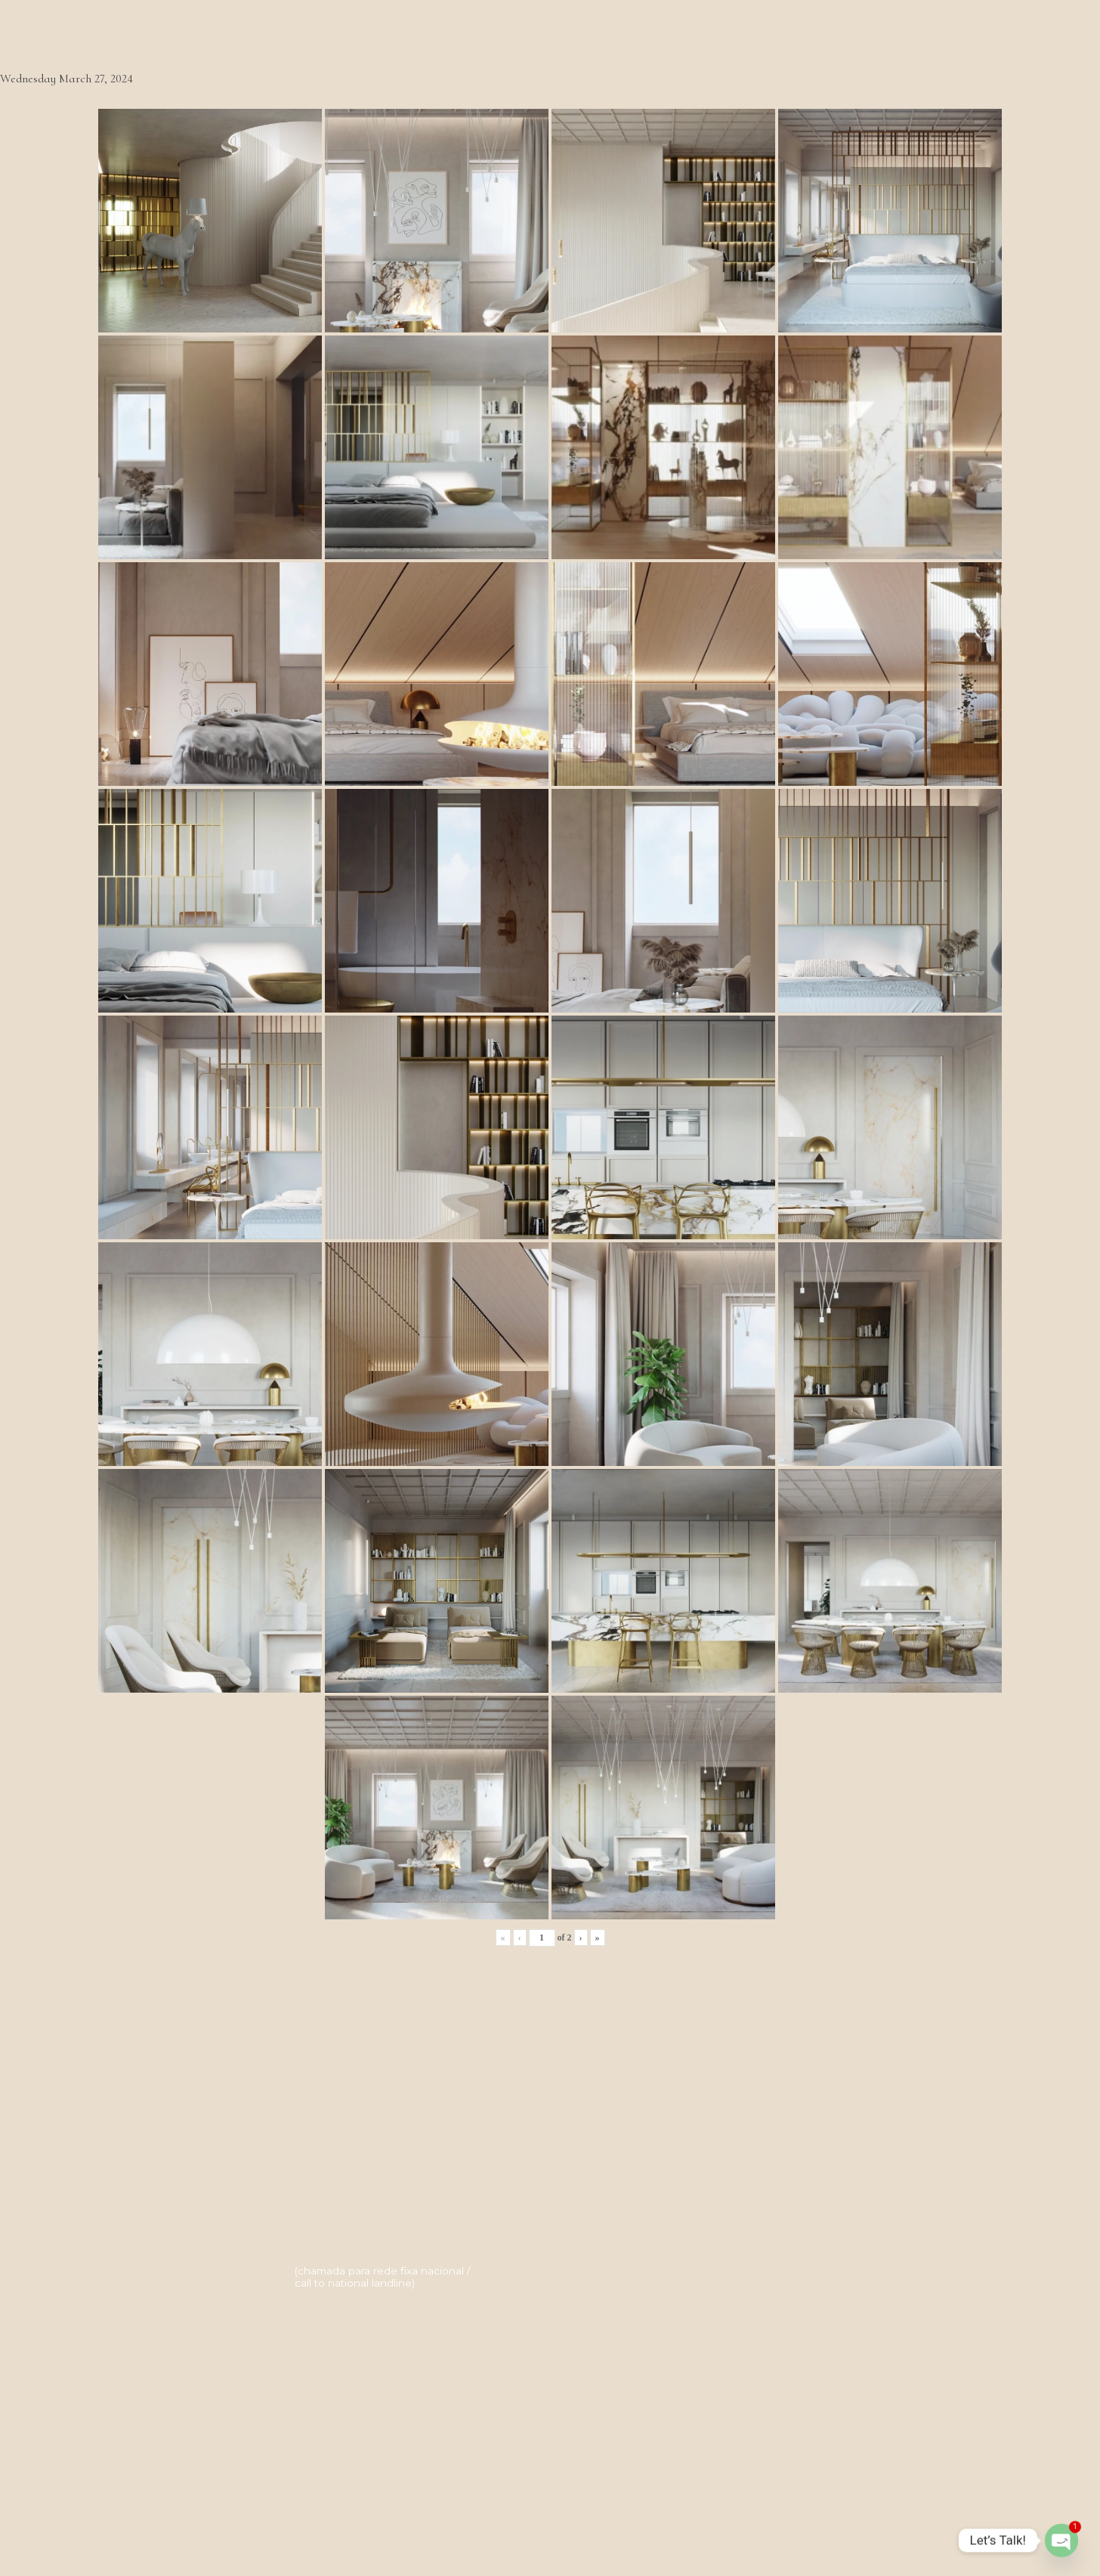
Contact (798, 26)
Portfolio (571, 26)
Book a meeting (688, 26)
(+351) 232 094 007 (358, 2249)
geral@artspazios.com (370, 2219)
